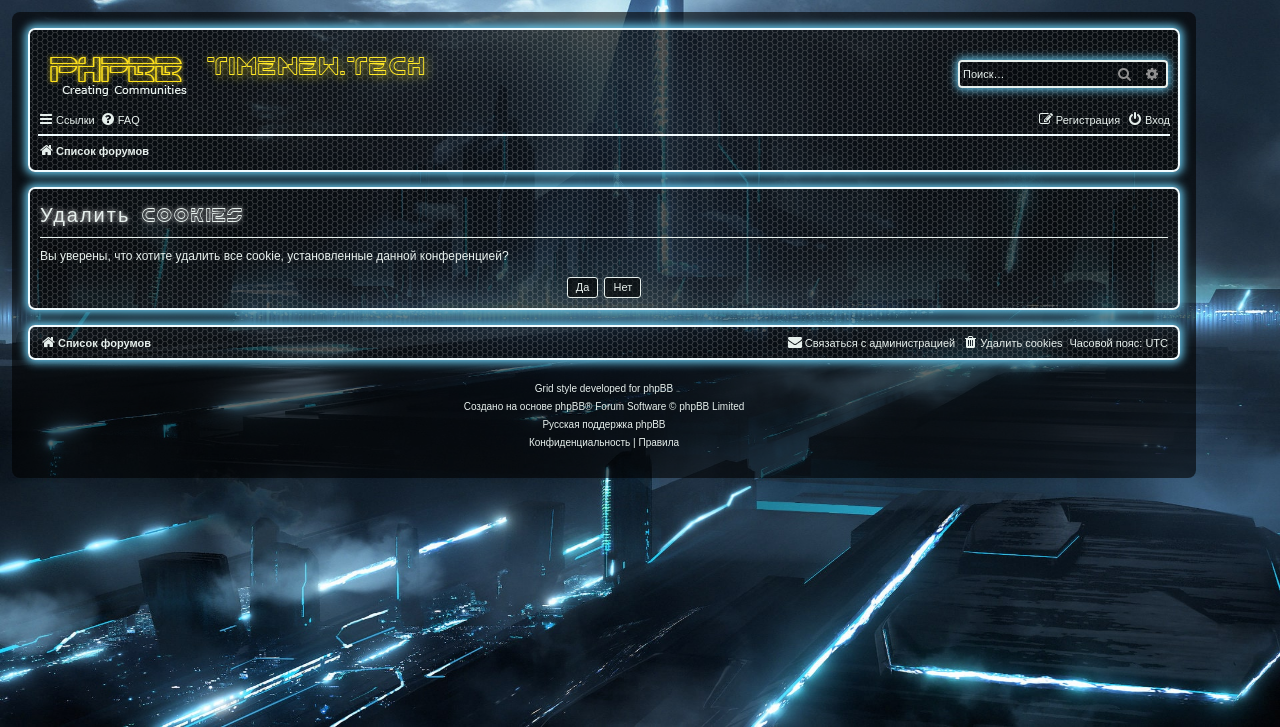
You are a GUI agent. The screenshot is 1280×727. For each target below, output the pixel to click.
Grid (544, 388)
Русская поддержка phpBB (603, 424)
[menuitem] (120, 120)
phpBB (570, 406)
